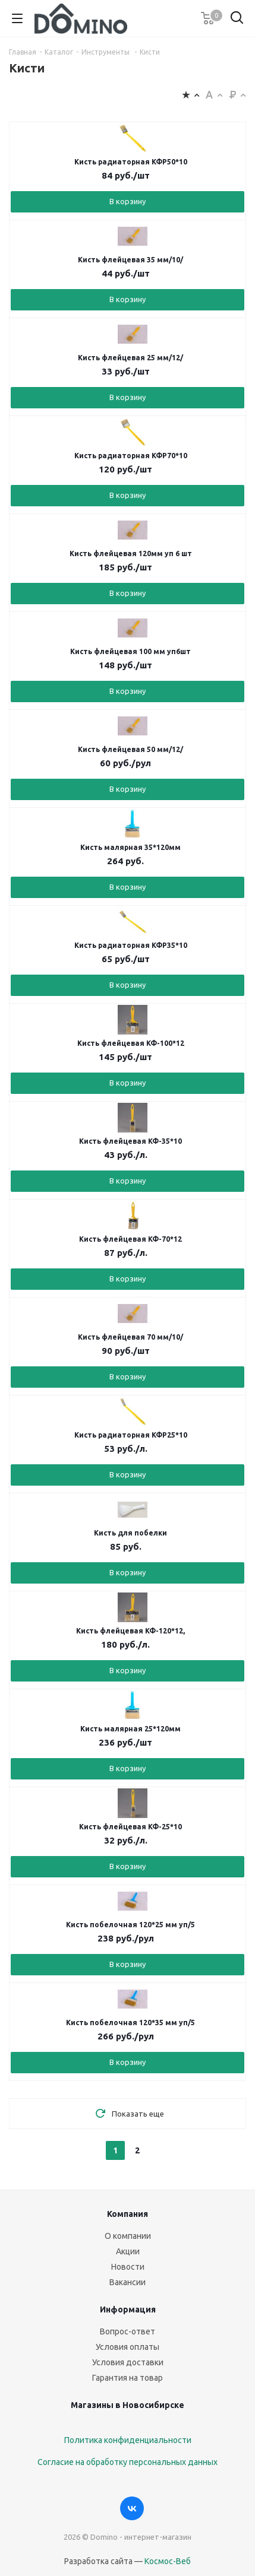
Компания (127, 2214)
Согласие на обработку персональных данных (127, 2462)
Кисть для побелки (130, 1533)
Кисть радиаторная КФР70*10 (130, 455)
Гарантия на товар (127, 2378)
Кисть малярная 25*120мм (130, 1729)
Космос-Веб (167, 2561)
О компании (128, 2236)
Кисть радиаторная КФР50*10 (130, 162)
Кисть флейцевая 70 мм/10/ (130, 1337)
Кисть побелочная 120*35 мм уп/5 (130, 2022)
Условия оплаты (127, 2347)
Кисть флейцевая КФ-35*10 (130, 1141)
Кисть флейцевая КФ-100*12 (130, 1043)
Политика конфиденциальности (127, 2440)
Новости (127, 2267)
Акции (128, 2251)
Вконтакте (132, 2508)
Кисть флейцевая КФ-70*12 (130, 1239)
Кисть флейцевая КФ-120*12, (130, 1631)
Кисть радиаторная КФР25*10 (130, 1435)
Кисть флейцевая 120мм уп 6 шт (131, 553)
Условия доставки (127, 2362)
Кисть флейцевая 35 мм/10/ (130, 260)
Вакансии (127, 2282)
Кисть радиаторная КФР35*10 (130, 945)
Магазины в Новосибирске (127, 2405)
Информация (128, 2309)
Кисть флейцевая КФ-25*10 (130, 1827)
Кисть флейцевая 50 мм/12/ (130, 749)
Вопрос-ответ (127, 2331)
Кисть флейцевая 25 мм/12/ (130, 357)
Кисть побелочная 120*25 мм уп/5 (130, 1924)
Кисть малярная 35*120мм (130, 847)
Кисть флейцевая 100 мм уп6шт (130, 651)
